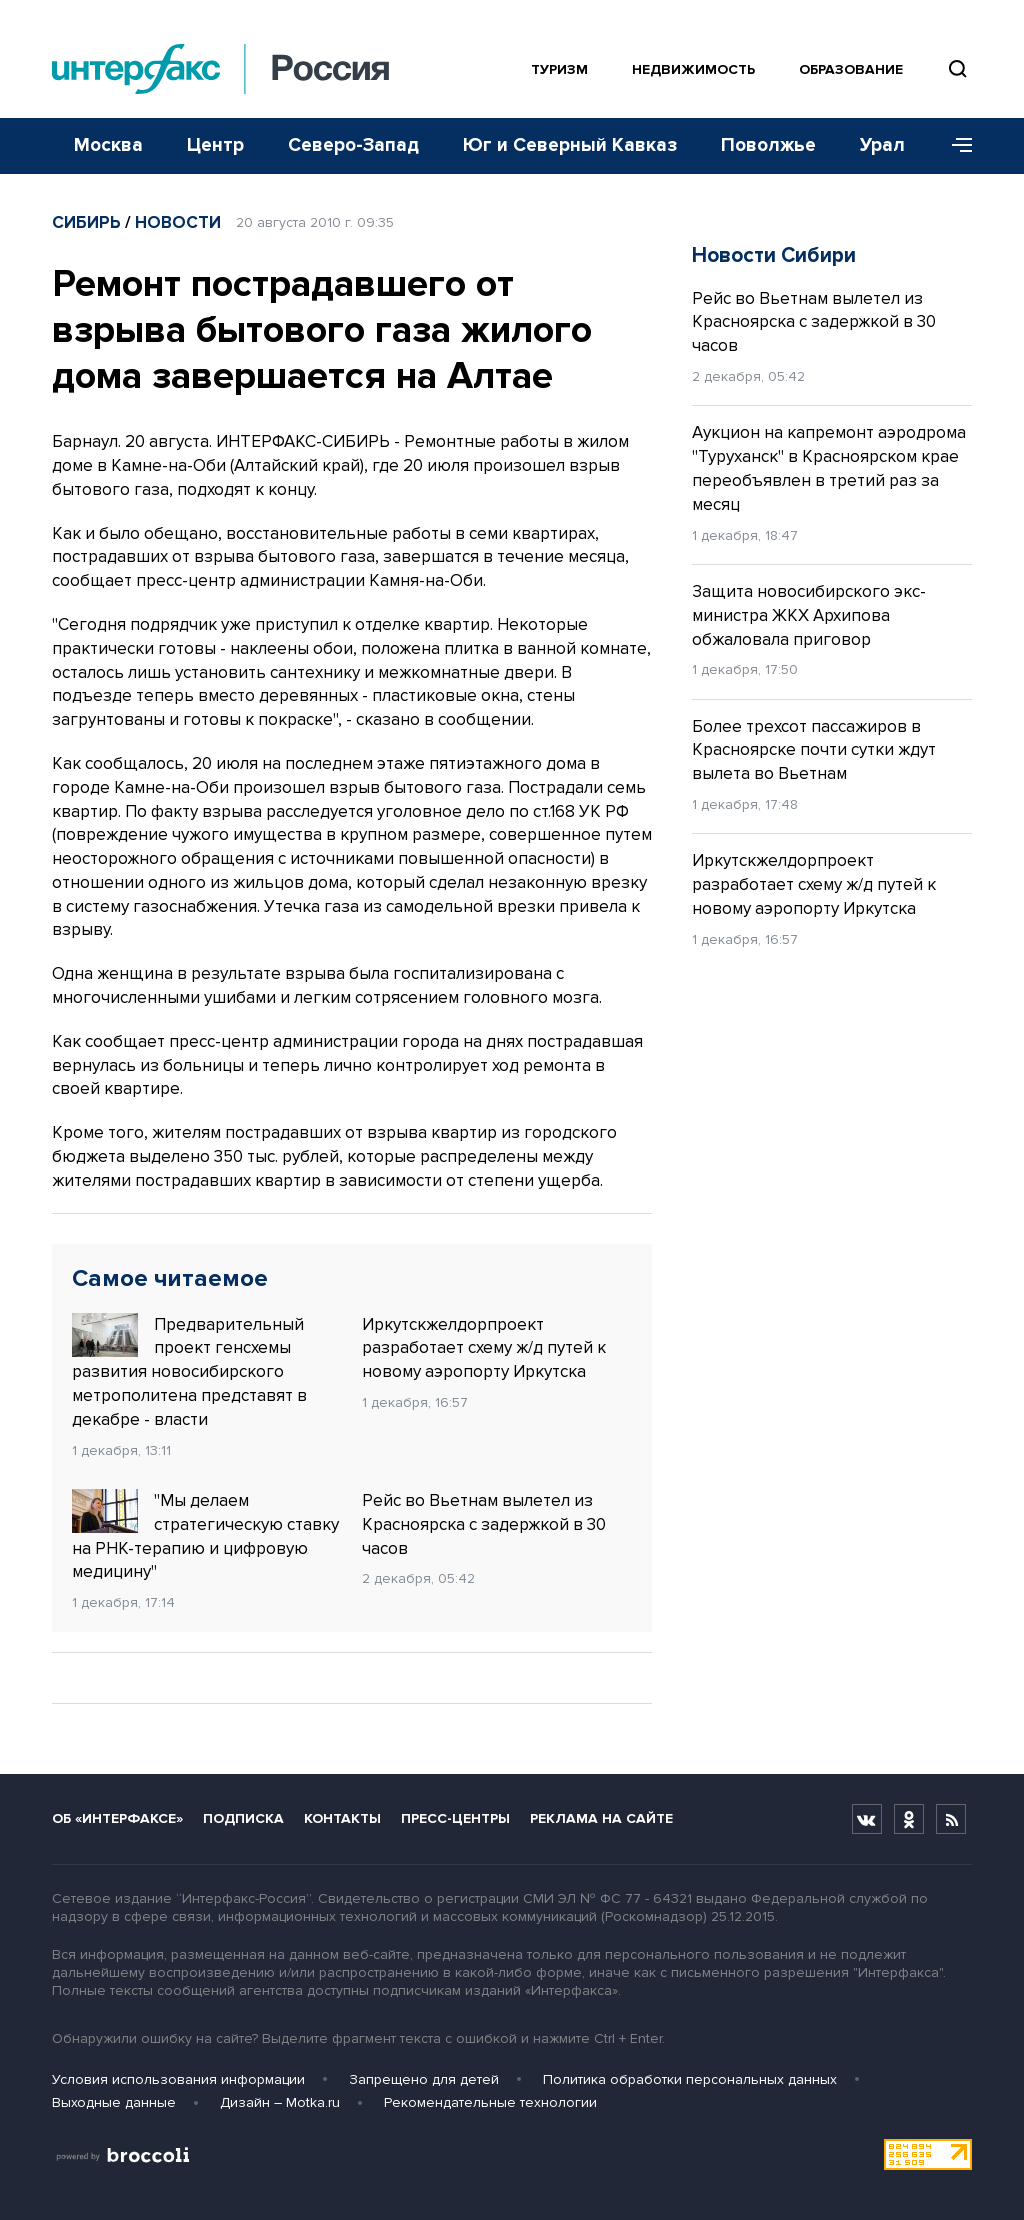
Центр (215, 145)
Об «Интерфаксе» (117, 1818)
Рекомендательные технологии (490, 2102)
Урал (882, 145)
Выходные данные (114, 2102)
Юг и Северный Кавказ (570, 145)
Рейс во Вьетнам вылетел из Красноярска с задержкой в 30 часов (484, 1524)
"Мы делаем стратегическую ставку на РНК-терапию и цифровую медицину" (205, 1535)
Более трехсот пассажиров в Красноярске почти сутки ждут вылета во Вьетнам (814, 750)
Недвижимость (693, 69)
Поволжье (768, 145)
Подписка (243, 1818)
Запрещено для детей (424, 2079)
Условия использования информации (178, 2079)
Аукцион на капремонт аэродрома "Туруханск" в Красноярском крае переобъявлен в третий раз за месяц (829, 468)
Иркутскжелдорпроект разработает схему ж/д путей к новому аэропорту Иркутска (484, 1348)
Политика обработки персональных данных (690, 2079)
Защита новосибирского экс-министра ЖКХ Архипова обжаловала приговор (809, 615)
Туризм (559, 69)
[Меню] (955, 146)
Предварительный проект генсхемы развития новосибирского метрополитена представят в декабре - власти (189, 1371)
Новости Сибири (774, 255)
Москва (108, 145)
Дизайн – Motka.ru (280, 2102)
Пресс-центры (455, 1818)
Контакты (342, 1818)
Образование (851, 69)
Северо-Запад (353, 145)
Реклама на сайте (601, 1818)
